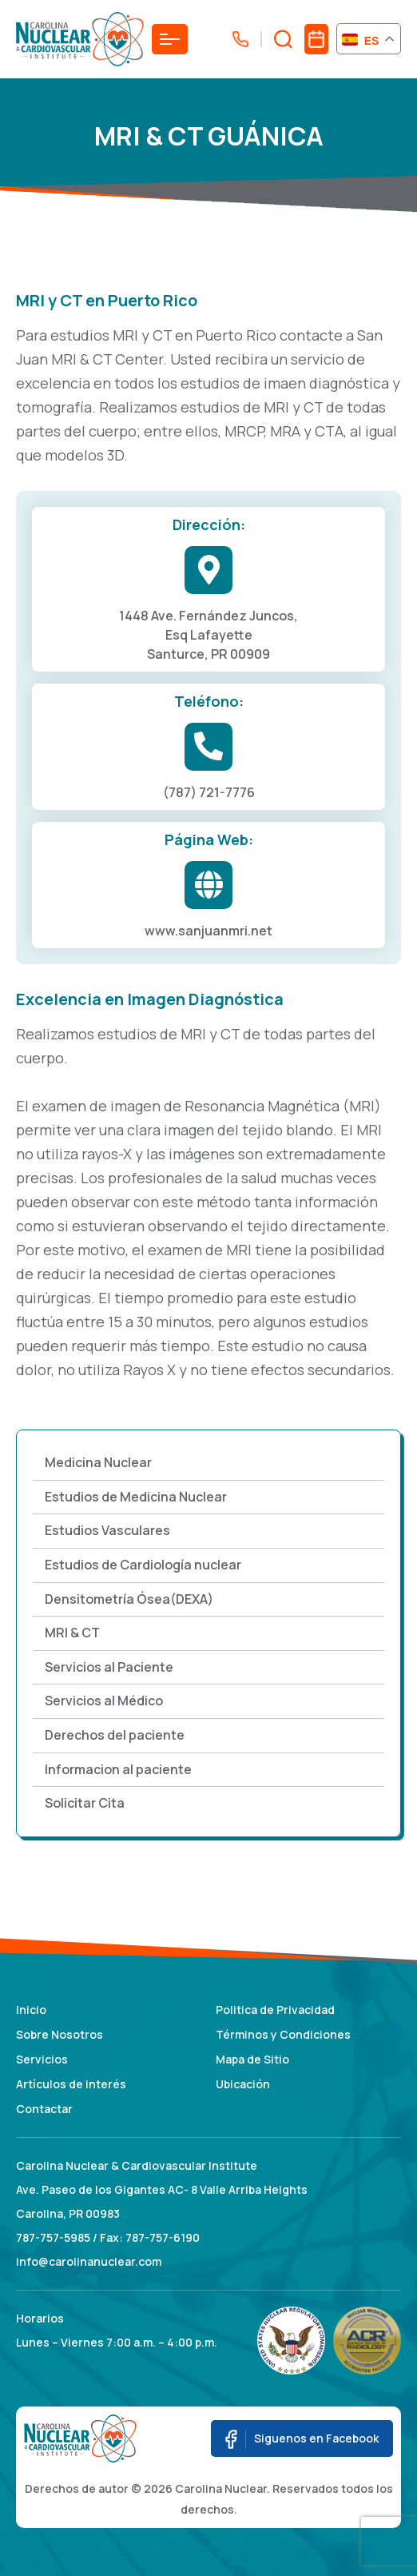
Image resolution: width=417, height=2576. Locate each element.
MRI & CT (72, 1632)
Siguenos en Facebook (302, 2439)
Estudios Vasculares (107, 1530)
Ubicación (243, 2084)
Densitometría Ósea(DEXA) (129, 1599)
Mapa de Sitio (252, 2059)
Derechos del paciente (115, 1735)
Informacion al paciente (118, 1769)
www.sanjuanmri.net (208, 930)
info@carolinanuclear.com (88, 2261)
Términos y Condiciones (283, 2034)
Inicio (31, 2009)
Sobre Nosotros (59, 2034)
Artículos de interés (71, 2084)
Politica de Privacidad (275, 2009)
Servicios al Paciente (109, 1667)
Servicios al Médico (104, 1700)
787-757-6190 (162, 2237)
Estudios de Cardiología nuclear (143, 1564)
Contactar (44, 2108)
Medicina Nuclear (98, 1462)
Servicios (42, 2059)
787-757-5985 (53, 2237)
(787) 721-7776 (209, 792)
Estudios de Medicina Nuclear (136, 1496)
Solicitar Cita (85, 1803)
